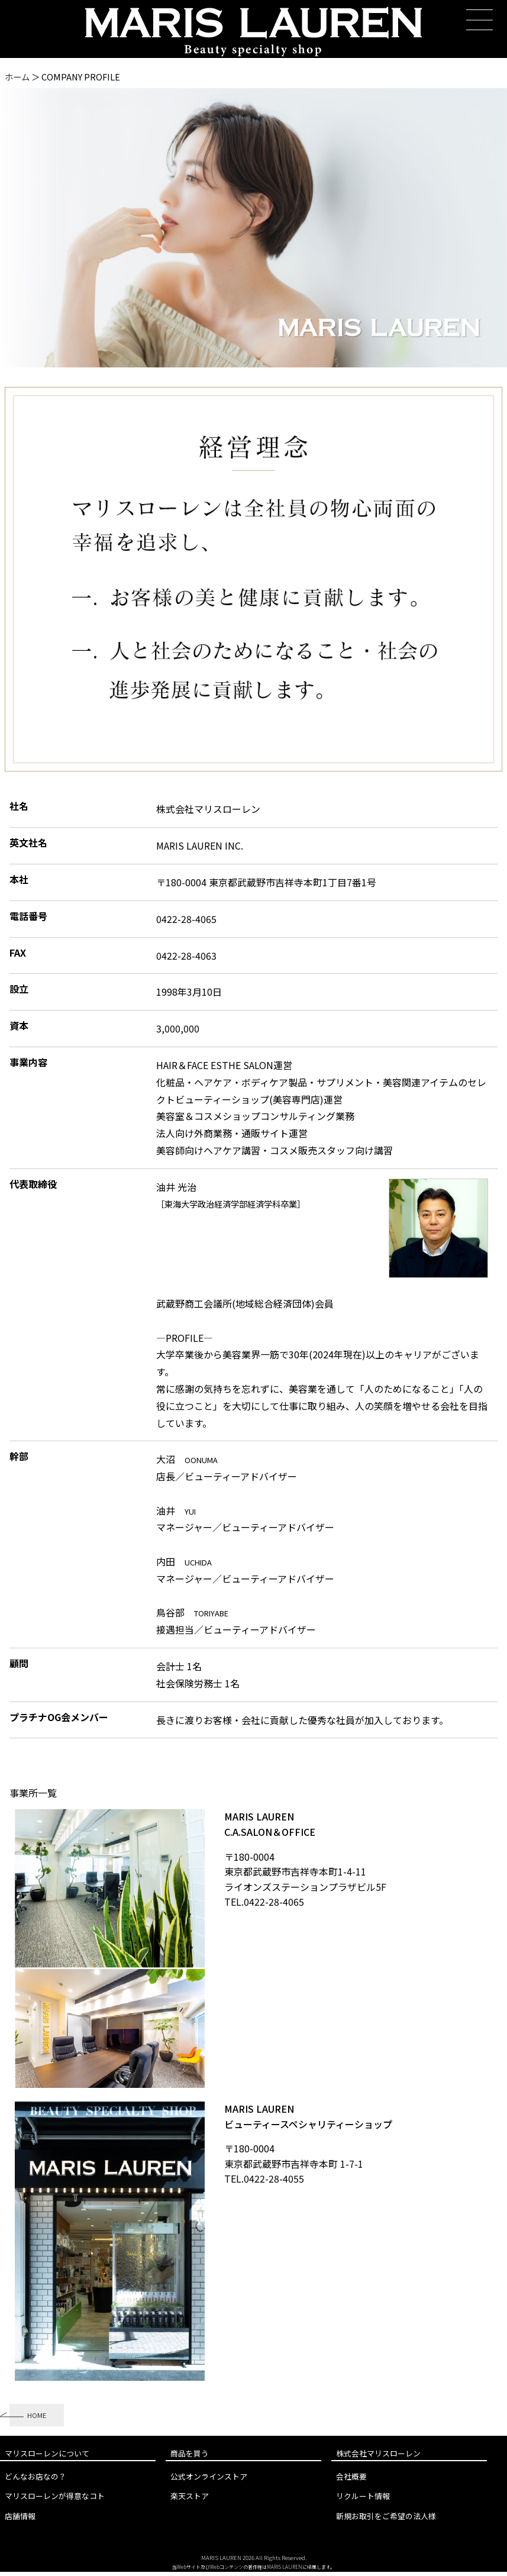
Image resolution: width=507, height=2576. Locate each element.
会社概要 (351, 2481)
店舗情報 (20, 2520)
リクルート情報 (363, 2500)
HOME (40, 2417)
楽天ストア (189, 2500)
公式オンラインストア (208, 2481)
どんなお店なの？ (35, 2481)
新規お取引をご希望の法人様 (386, 2520)
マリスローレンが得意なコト (55, 2500)
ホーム (17, 76)
